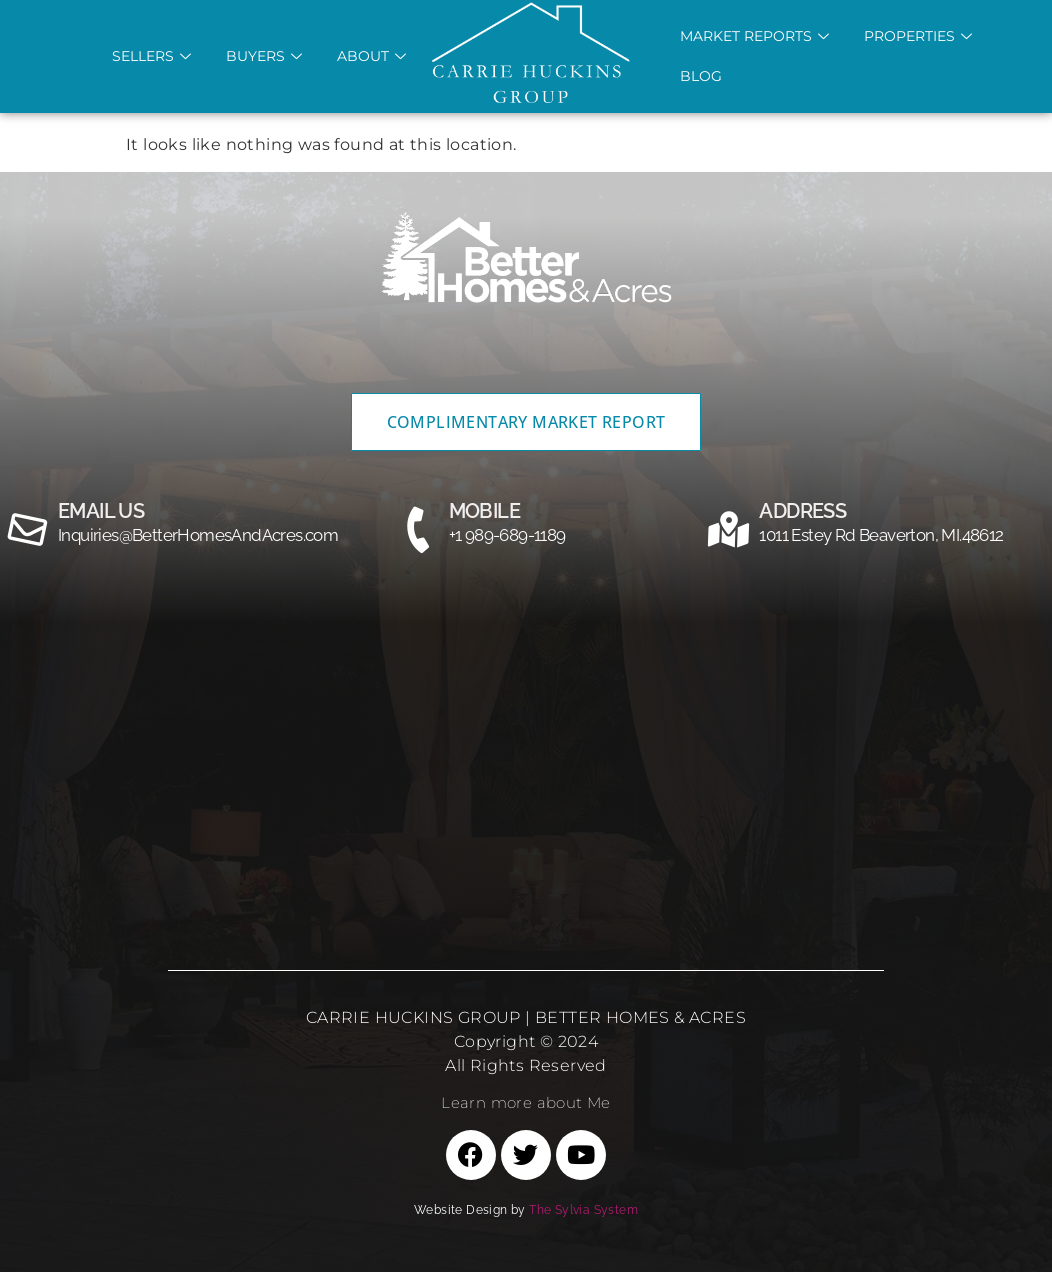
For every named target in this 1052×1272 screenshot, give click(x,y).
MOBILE (484, 511)
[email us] (28, 530)
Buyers (266, 56)
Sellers (154, 56)
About (374, 56)
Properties (920, 36)
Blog (701, 76)
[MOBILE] (419, 530)
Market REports (757, 36)
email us (101, 511)
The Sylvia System (583, 1210)
